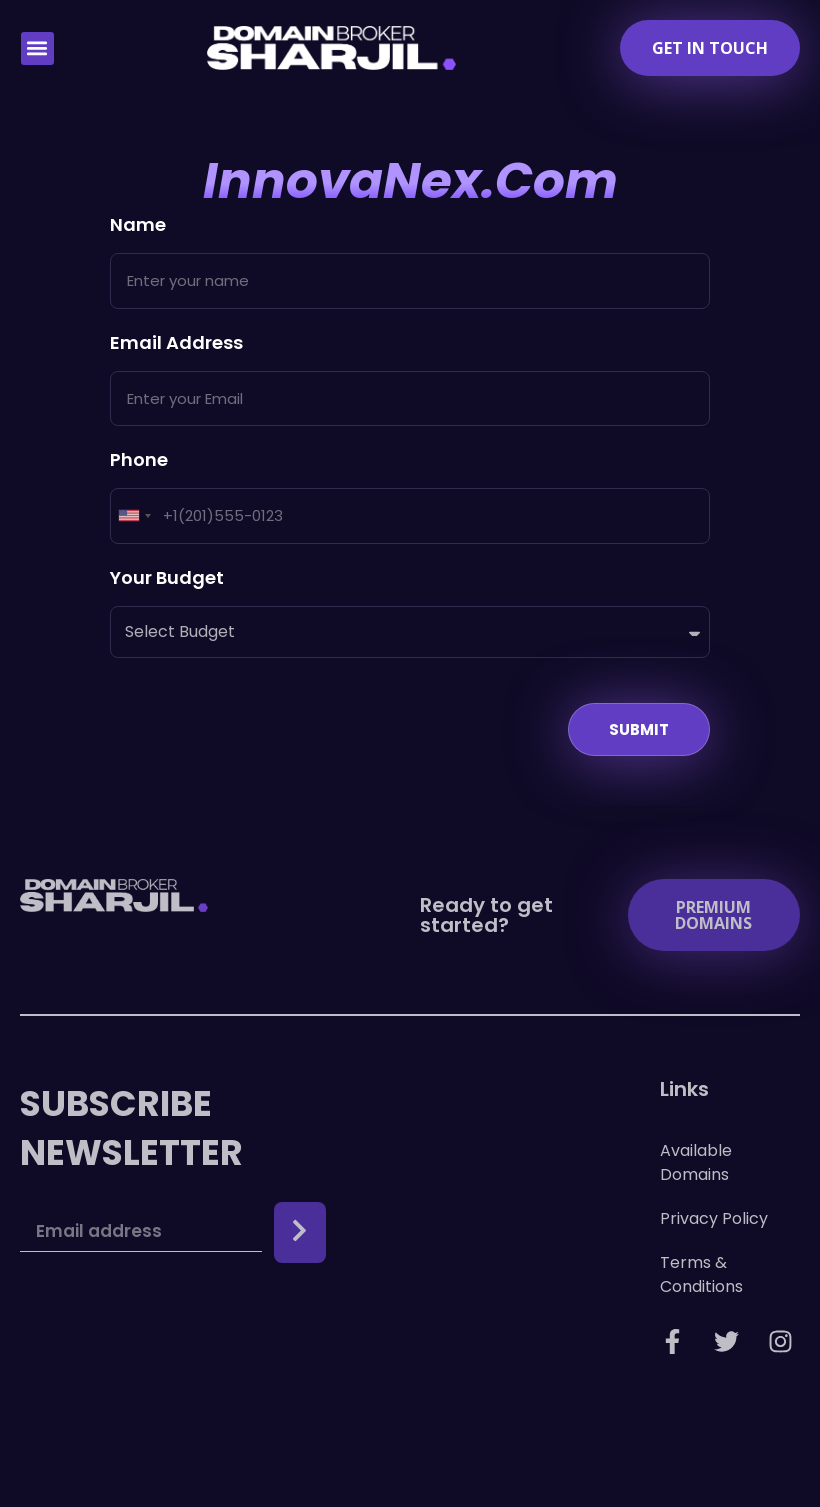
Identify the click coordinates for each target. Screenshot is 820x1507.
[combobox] (134, 516)
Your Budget (167, 579)
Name (138, 226)
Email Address (176, 344)
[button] (37, 48)
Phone (139, 461)
